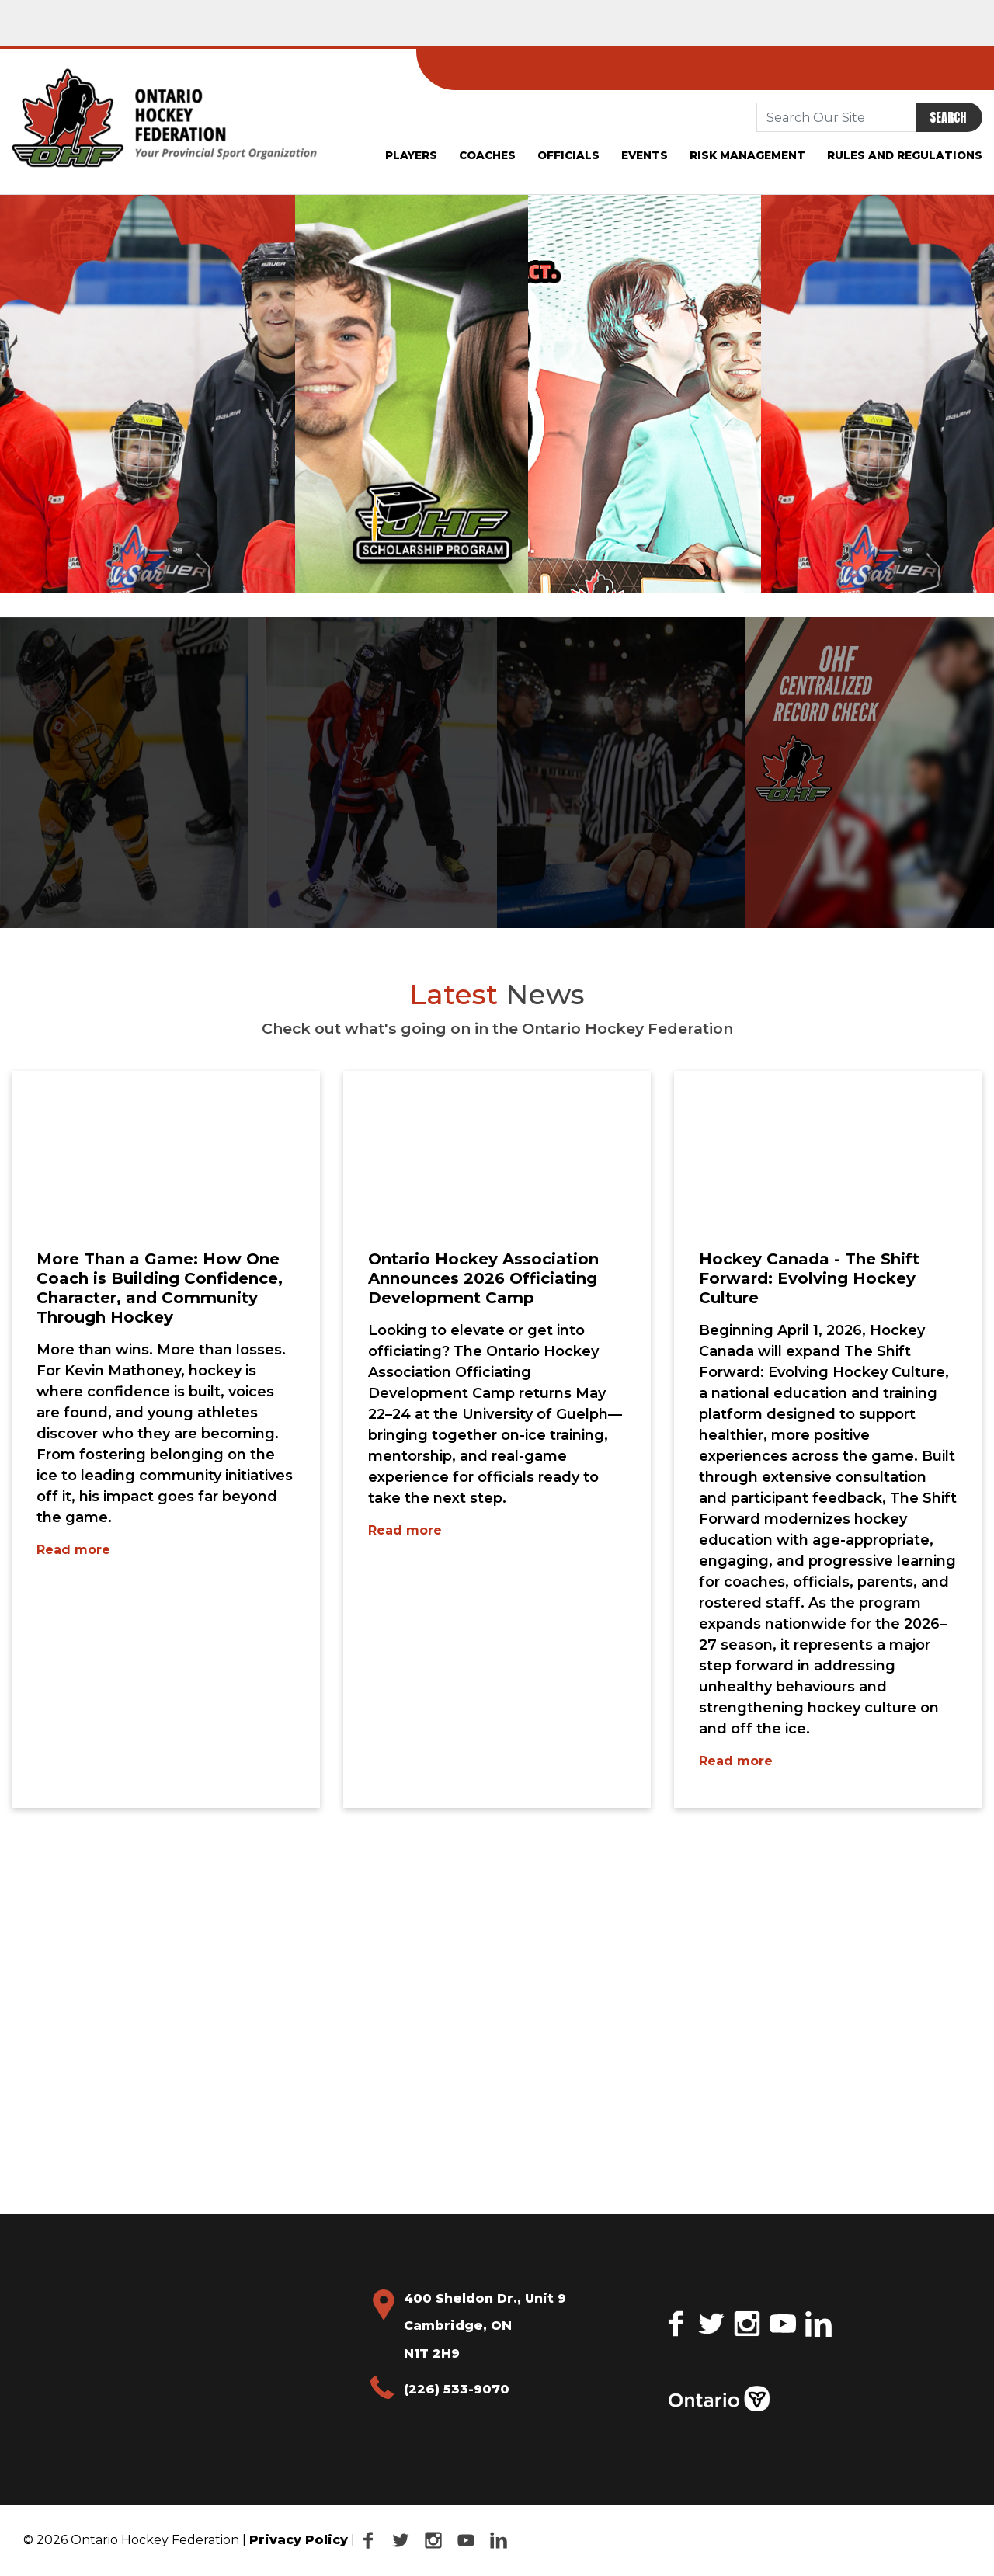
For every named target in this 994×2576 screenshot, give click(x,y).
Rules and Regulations (904, 155)
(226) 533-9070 (456, 2389)
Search (948, 117)
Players (411, 155)
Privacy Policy (298, 2540)
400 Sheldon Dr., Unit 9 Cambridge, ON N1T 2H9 (485, 2326)
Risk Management (747, 155)
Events (644, 155)
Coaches (487, 155)
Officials (568, 155)
